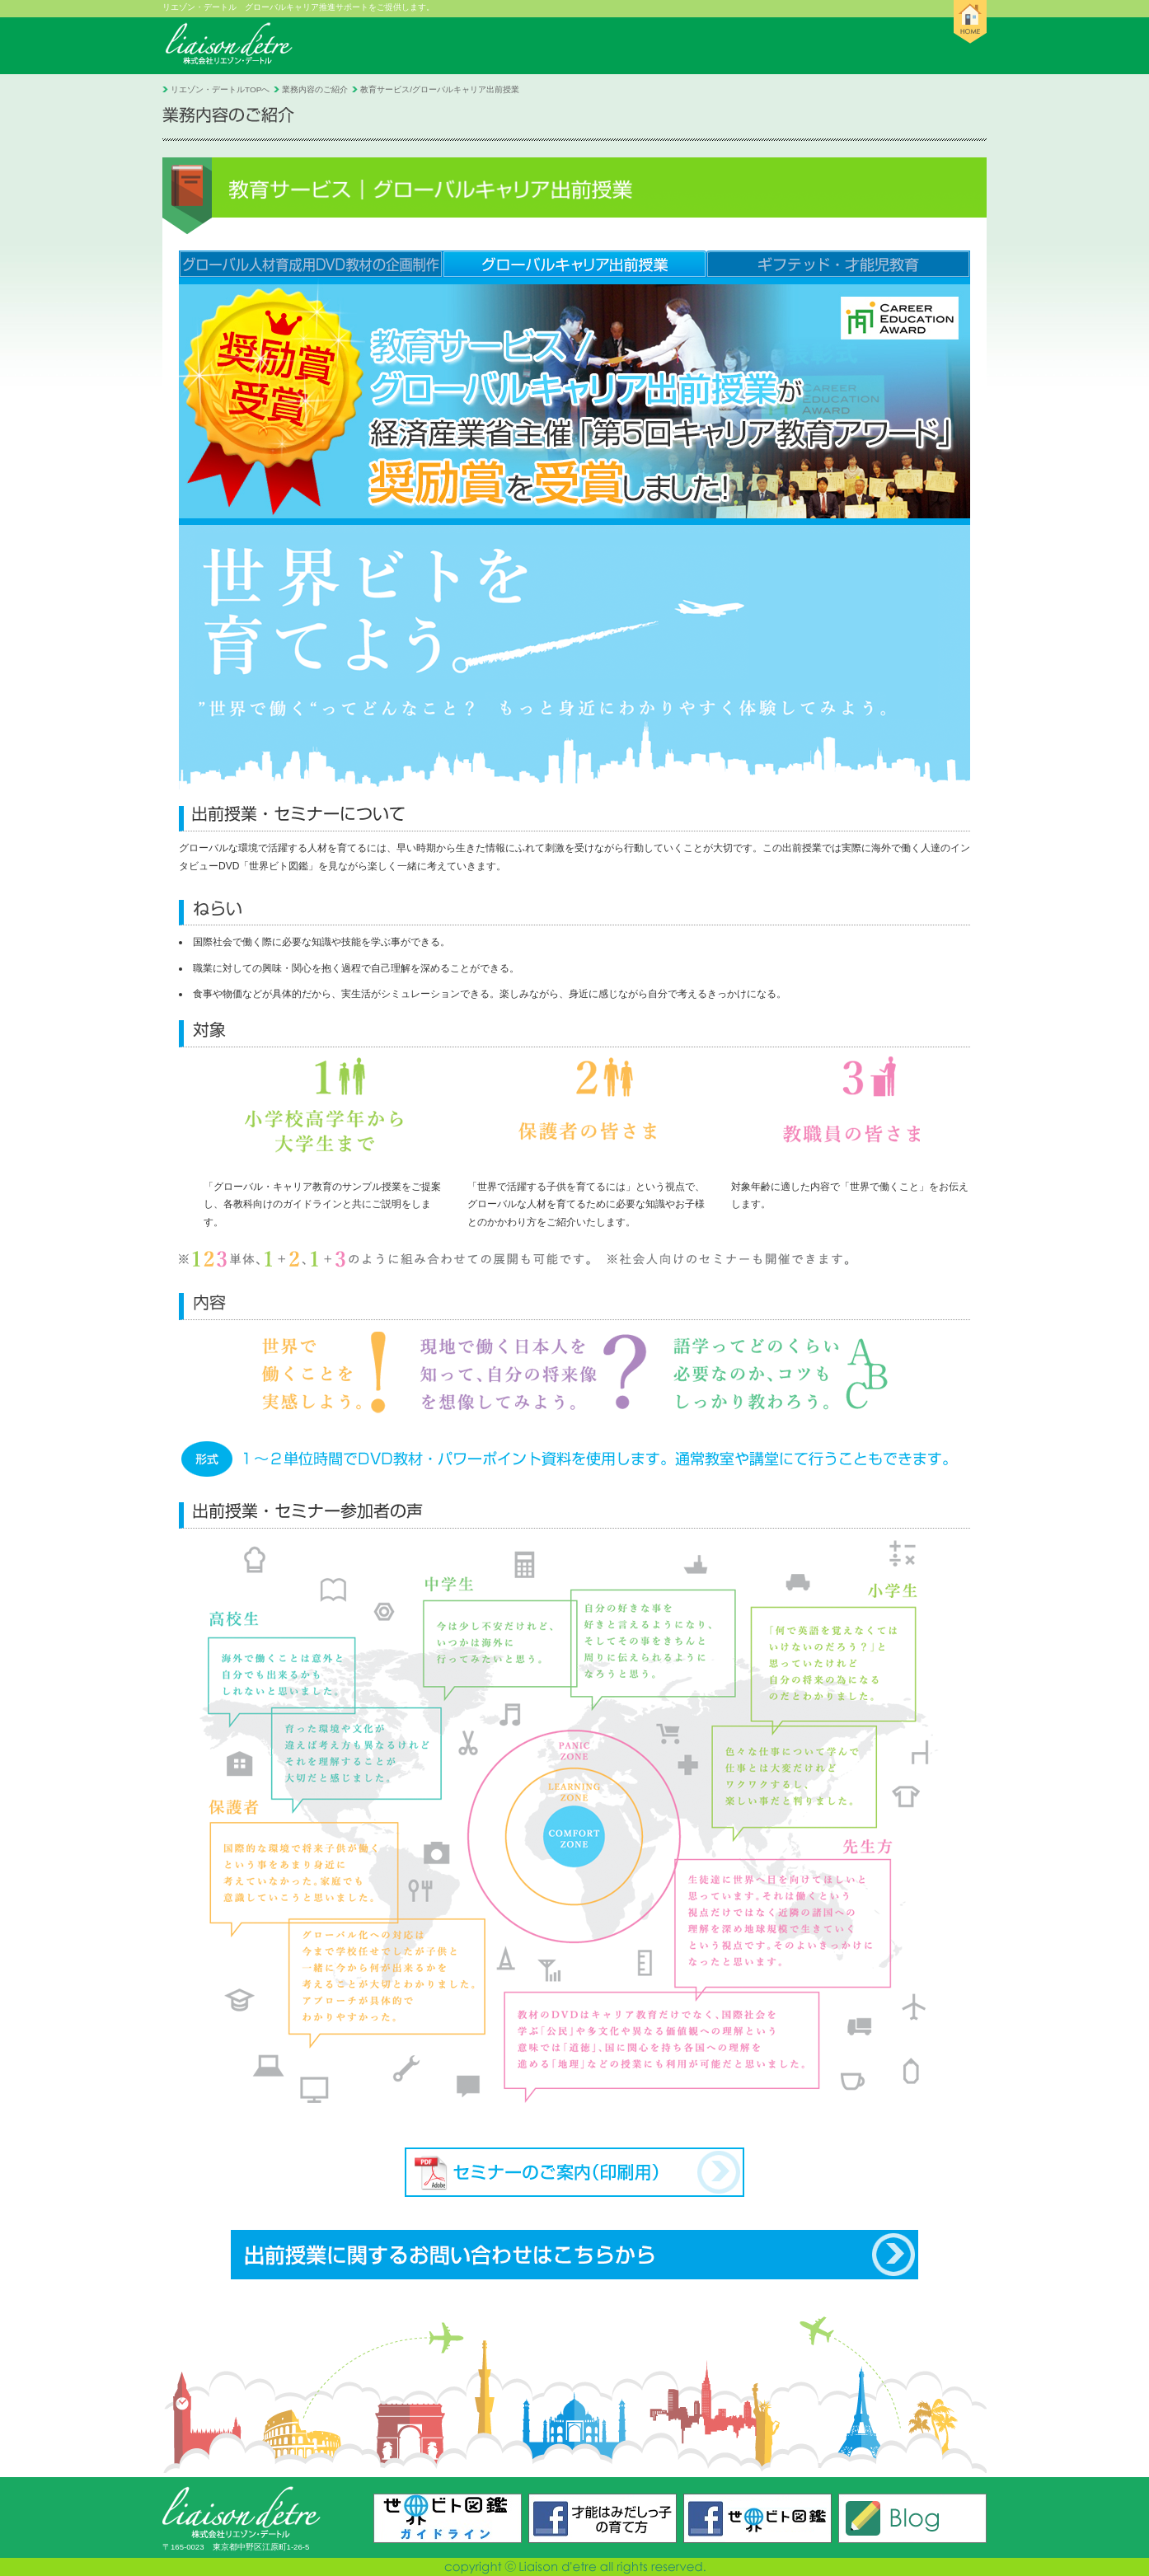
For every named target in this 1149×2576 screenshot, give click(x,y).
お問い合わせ (882, 45)
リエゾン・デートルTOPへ (220, 89)
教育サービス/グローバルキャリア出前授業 (439, 89)
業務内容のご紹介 (631, 45)
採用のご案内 (762, 45)
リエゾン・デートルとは (479, 45)
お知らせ (349, 45)
